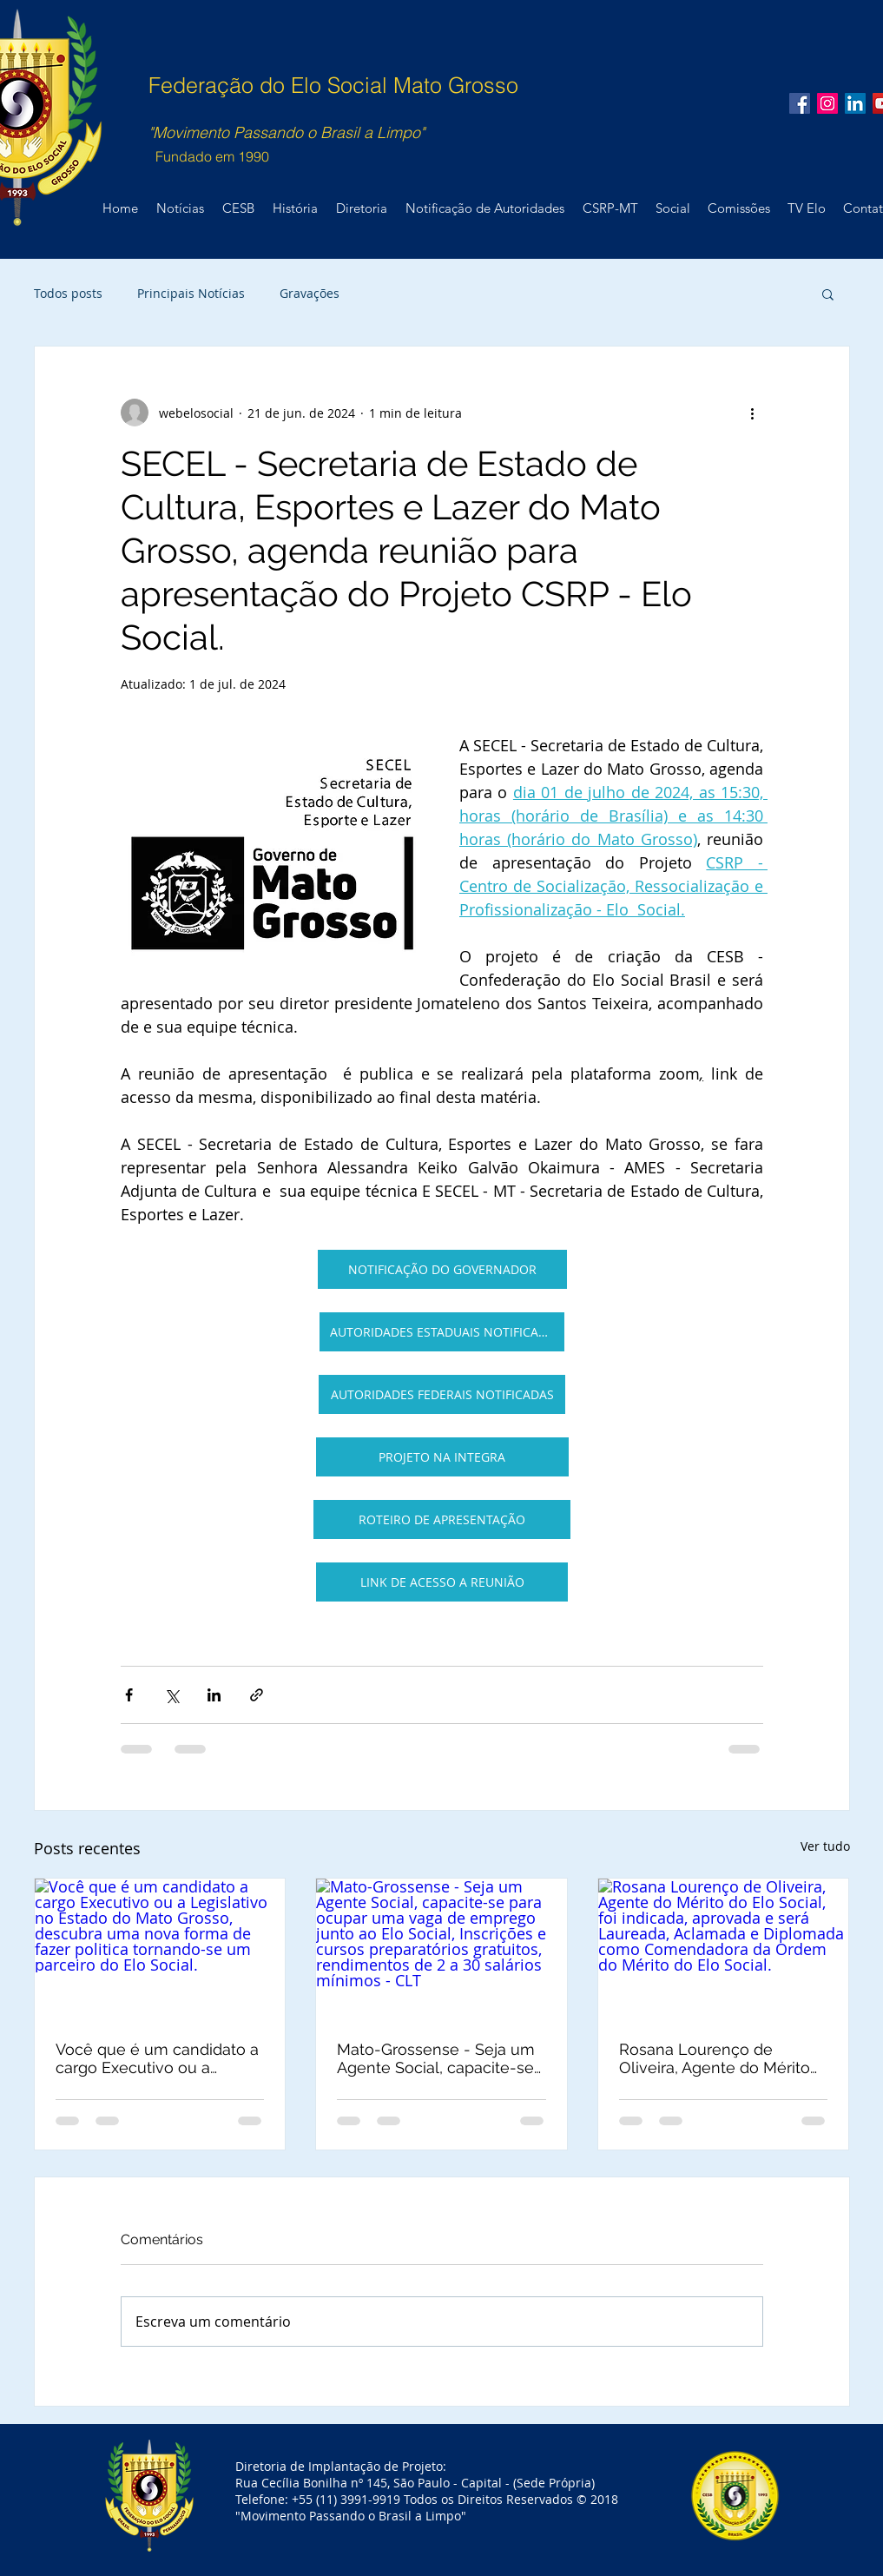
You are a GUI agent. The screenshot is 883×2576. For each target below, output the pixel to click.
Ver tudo (825, 1846)
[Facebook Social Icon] (799, 103)
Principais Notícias (191, 293)
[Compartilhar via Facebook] (129, 1695)
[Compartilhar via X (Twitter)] (171, 1695)
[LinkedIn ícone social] (855, 103)
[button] (828, 294)
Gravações (309, 293)
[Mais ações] (752, 412)
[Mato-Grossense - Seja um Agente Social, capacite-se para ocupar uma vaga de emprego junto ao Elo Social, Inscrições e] (441, 1949)
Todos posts (68, 293)
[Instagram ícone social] (827, 103)
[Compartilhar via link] (256, 1695)
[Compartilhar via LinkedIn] (214, 1695)
